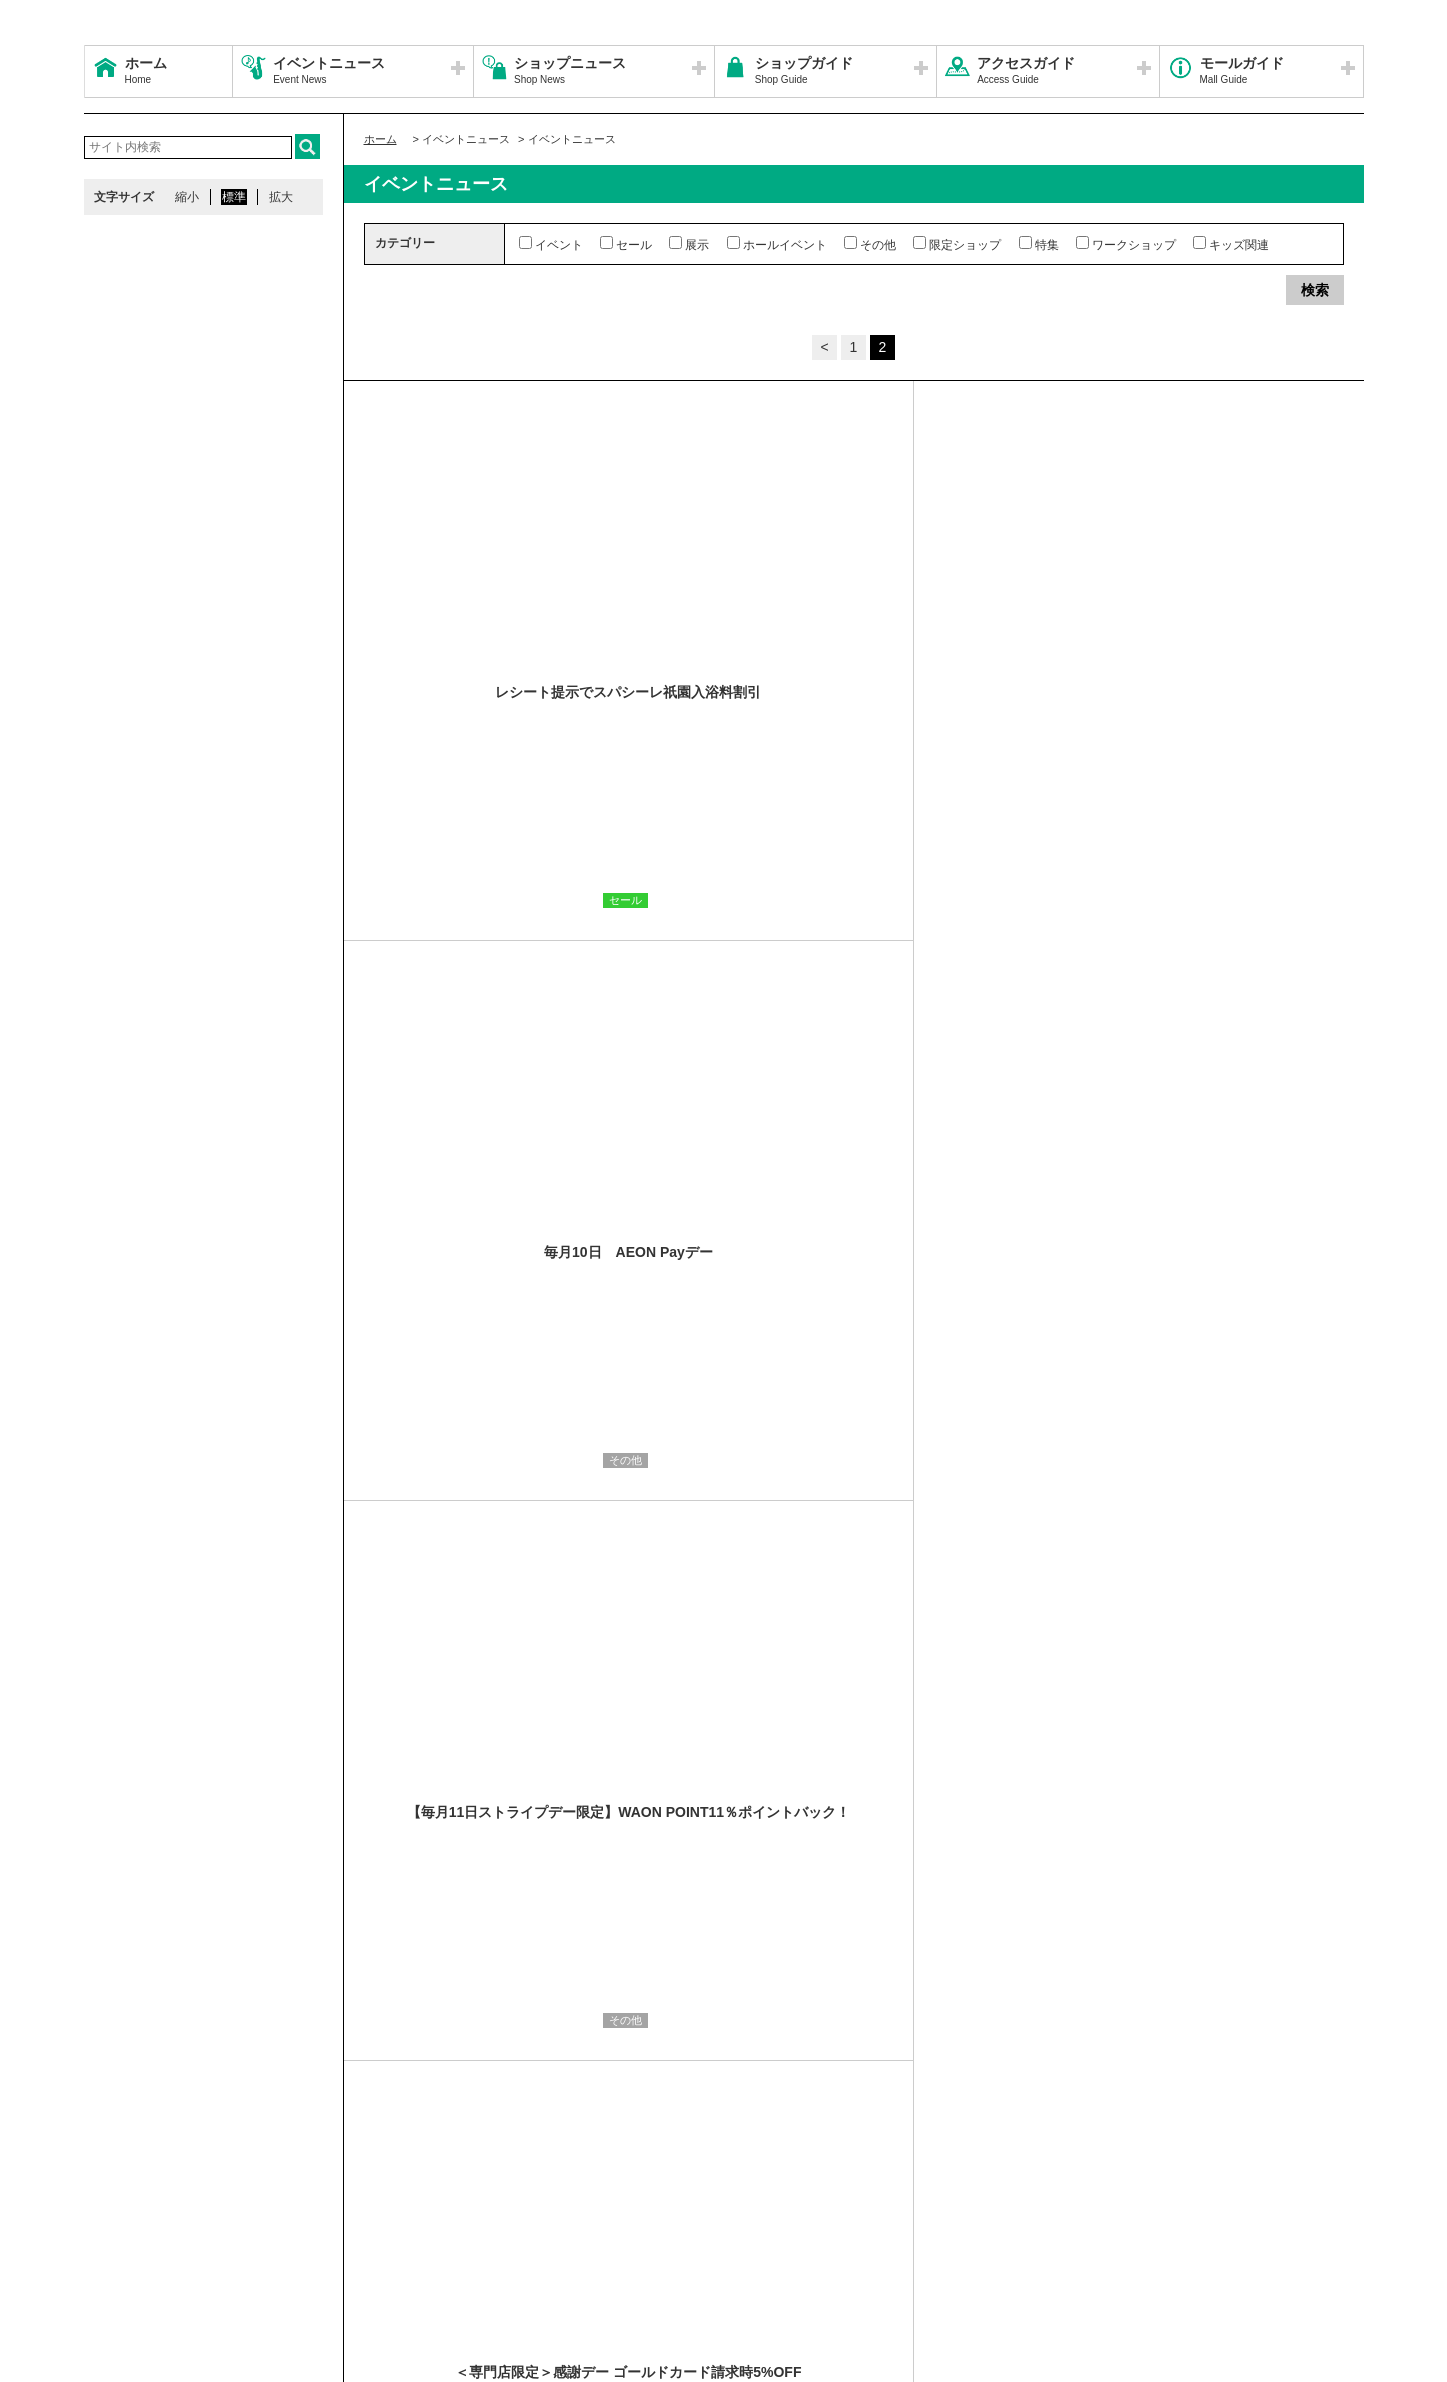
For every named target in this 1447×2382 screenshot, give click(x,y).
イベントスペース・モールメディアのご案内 (896, 2218)
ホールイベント (777, 244)
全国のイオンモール (149, 2242)
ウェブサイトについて (386, 2218)
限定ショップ (957, 244)
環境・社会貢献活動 (278, 2242)
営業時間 (212, 2218)
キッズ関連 (1231, 244)
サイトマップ (131, 2218)
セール (626, 244)
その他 (870, 244)
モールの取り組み (401, 2242)
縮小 (187, 197)
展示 (689, 244)
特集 (1039, 244)
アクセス (281, 2218)
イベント (551, 244)
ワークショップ (1126, 244)
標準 (234, 197)
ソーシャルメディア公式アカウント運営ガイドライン (611, 2218)
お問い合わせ (1073, 2218)
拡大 (281, 197)
